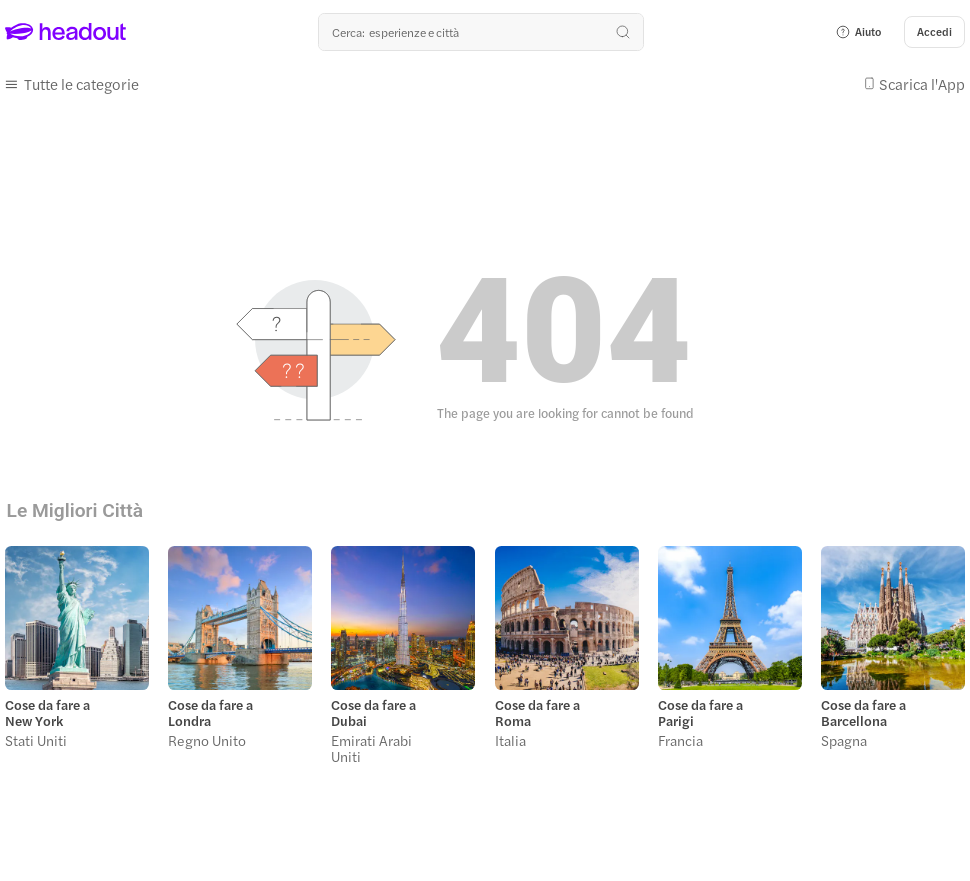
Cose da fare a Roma (537, 713)
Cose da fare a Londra (210, 713)
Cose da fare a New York (47, 713)
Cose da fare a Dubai (373, 713)
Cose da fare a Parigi (700, 713)
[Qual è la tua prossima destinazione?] (481, 32)
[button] (858, 32)
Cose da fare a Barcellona (863, 713)
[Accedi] (934, 32)
